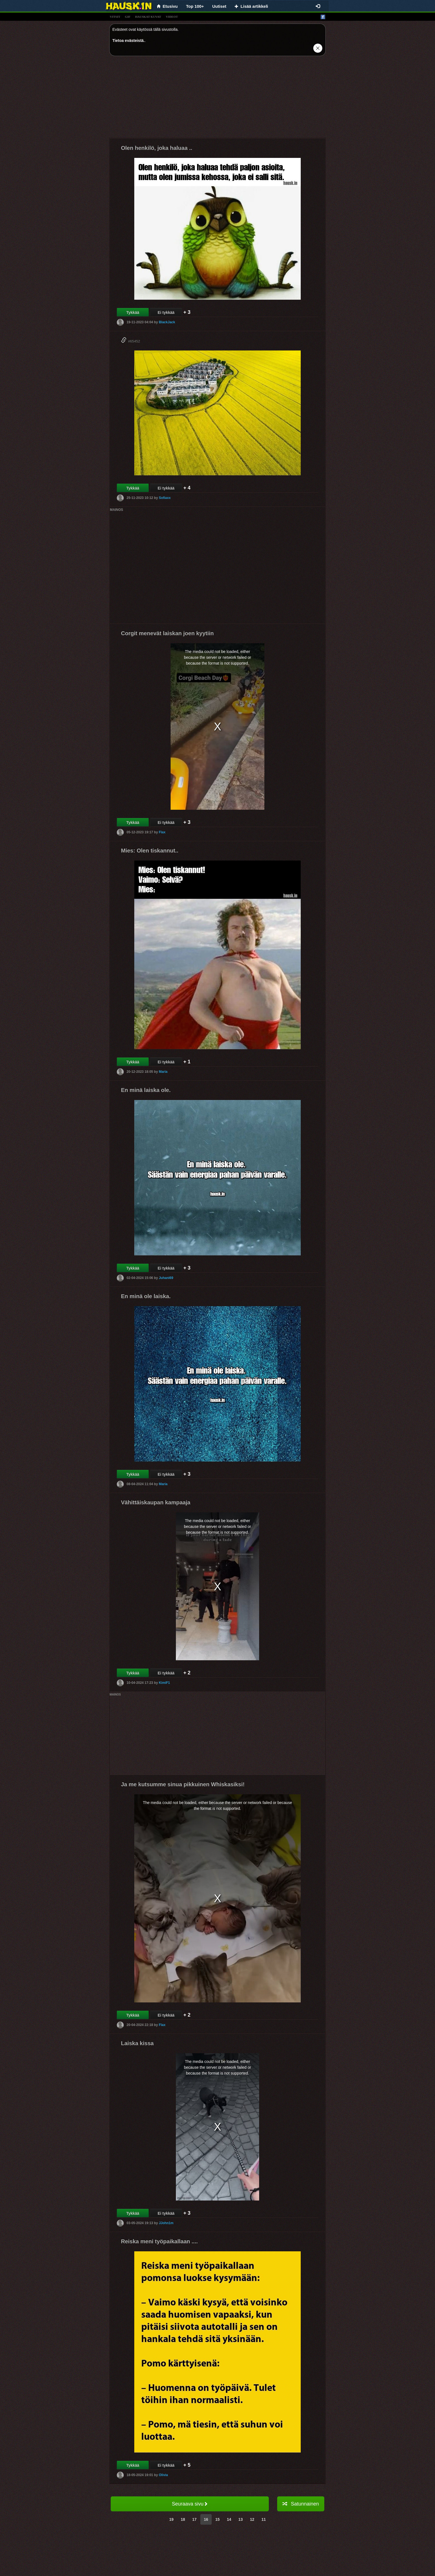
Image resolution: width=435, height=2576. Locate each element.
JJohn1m (166, 2223)
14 (229, 2519)
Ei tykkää (166, 312)
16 (206, 2519)
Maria (163, 1072)
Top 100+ (195, 6)
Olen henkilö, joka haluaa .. (156, 148)
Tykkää (132, 312)
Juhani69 (166, 1278)
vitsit (115, 16)
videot (172, 16)
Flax (162, 832)
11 (264, 2519)
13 (240, 2519)
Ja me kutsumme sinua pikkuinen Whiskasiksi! (183, 1784)
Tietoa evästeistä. (128, 40)
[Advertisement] (217, 99)
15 (217, 2519)
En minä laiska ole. (146, 1090)
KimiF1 (164, 1683)
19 (171, 2519)
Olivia (163, 2475)
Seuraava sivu (190, 2504)
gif (127, 16)
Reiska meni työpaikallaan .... (159, 2241)
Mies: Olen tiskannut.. (149, 850)
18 (183, 2519)
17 (194, 2519)
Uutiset (219, 6)
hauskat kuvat (148, 16)
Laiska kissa (137, 2043)
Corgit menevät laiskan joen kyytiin (167, 633)
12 (252, 2519)
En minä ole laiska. (146, 1296)
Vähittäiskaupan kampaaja (155, 1502)
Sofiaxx (165, 498)
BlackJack (167, 322)
